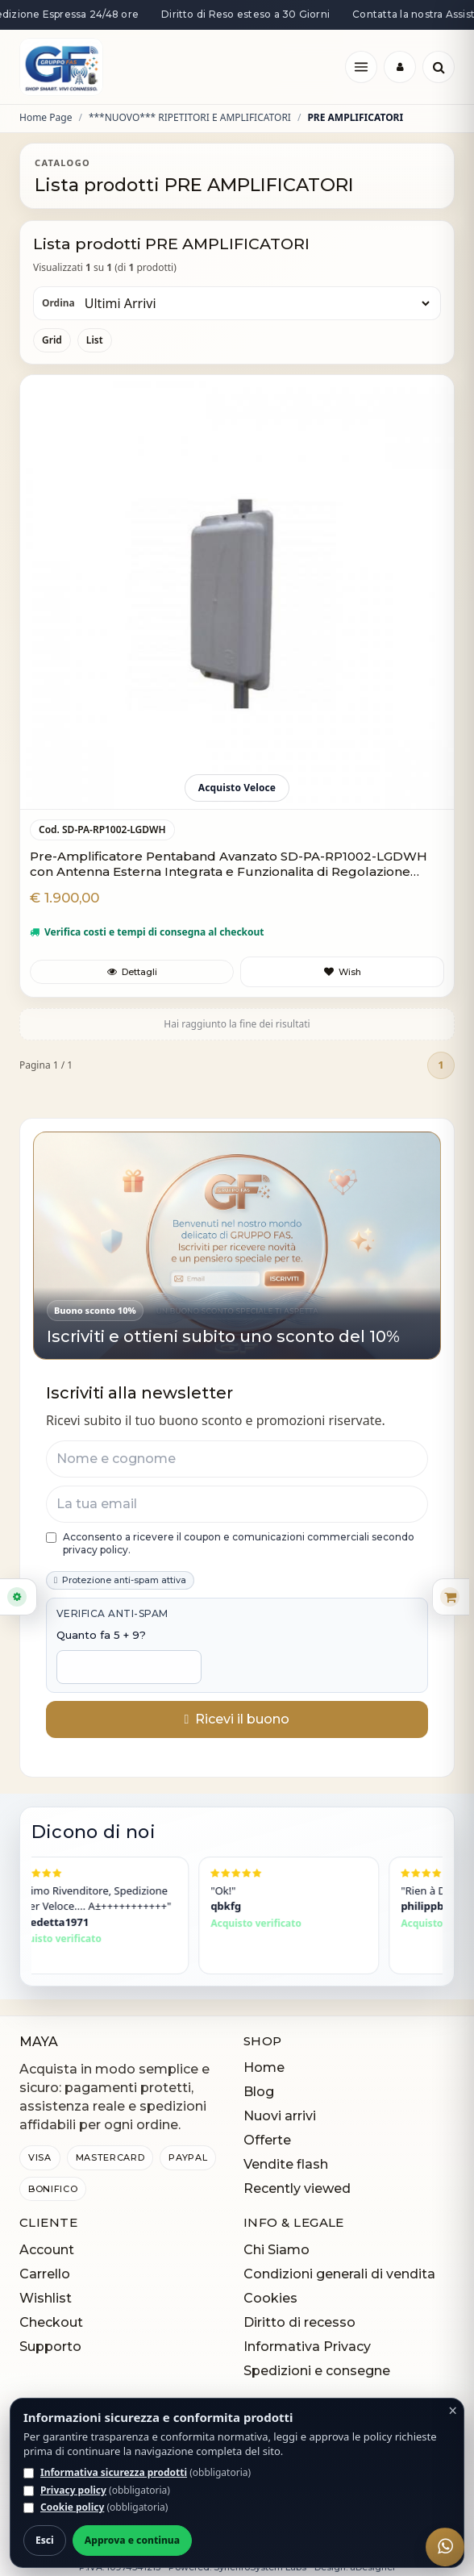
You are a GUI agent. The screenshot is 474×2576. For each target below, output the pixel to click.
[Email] (237, 1504)
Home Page (45, 117)
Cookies (270, 2298)
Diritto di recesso (299, 2322)
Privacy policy (73, 2490)
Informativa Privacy (307, 2346)
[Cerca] (438, 67)
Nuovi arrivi (279, 2116)
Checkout (51, 2322)
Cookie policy (72, 2507)
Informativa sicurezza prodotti (113, 2472)
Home (264, 2067)
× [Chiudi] (452, 2411)
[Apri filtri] (18, 1596)
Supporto (50, 2346)
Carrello (44, 2274)
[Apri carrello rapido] (450, 1596)
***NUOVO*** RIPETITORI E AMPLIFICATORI (190, 117)
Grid (52, 340)
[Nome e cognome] (237, 1459)
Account (46, 2249)
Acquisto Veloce (237, 787)
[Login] (400, 67)
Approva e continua (132, 2540)
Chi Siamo (276, 2249)
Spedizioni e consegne (316, 2370)
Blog (258, 2091)
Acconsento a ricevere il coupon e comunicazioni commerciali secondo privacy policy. (230, 1543)
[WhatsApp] (445, 2547)
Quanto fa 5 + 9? (101, 1634)
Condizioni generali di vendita (339, 2274)
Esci (44, 2540)
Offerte (267, 2140)
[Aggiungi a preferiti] (342, 972)
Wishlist (45, 2298)
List (94, 340)
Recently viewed (297, 2188)
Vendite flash (285, 2164)
